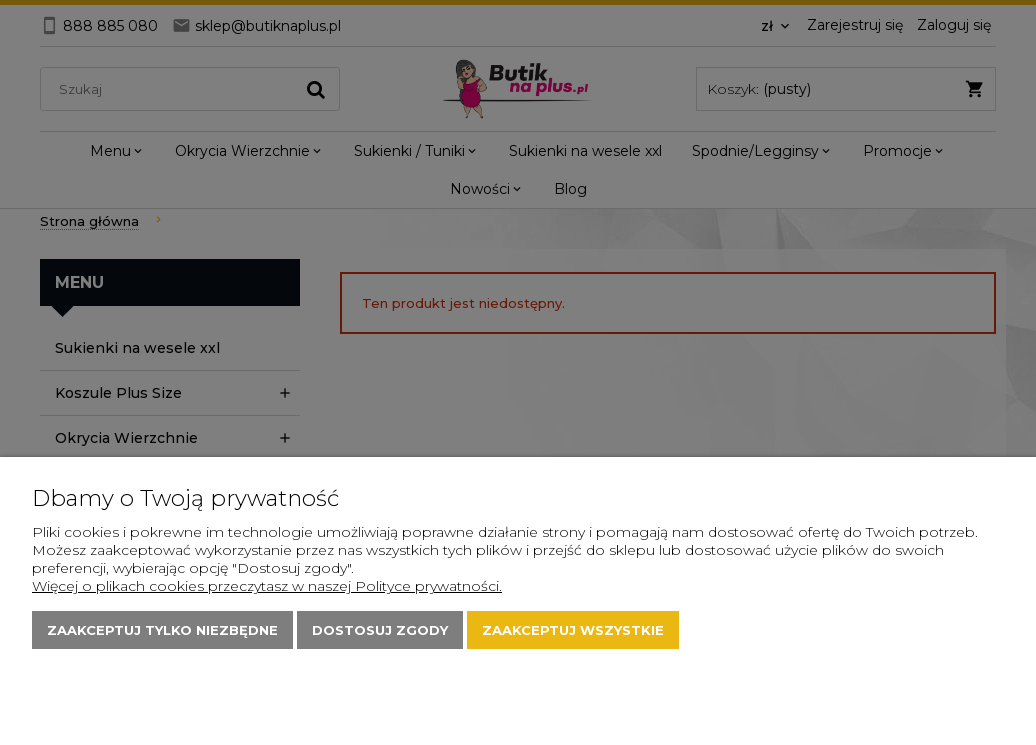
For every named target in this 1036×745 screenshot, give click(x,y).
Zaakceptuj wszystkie (573, 630)
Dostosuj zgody (380, 630)
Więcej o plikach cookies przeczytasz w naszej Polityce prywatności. (267, 586)
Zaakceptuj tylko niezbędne (162, 630)
